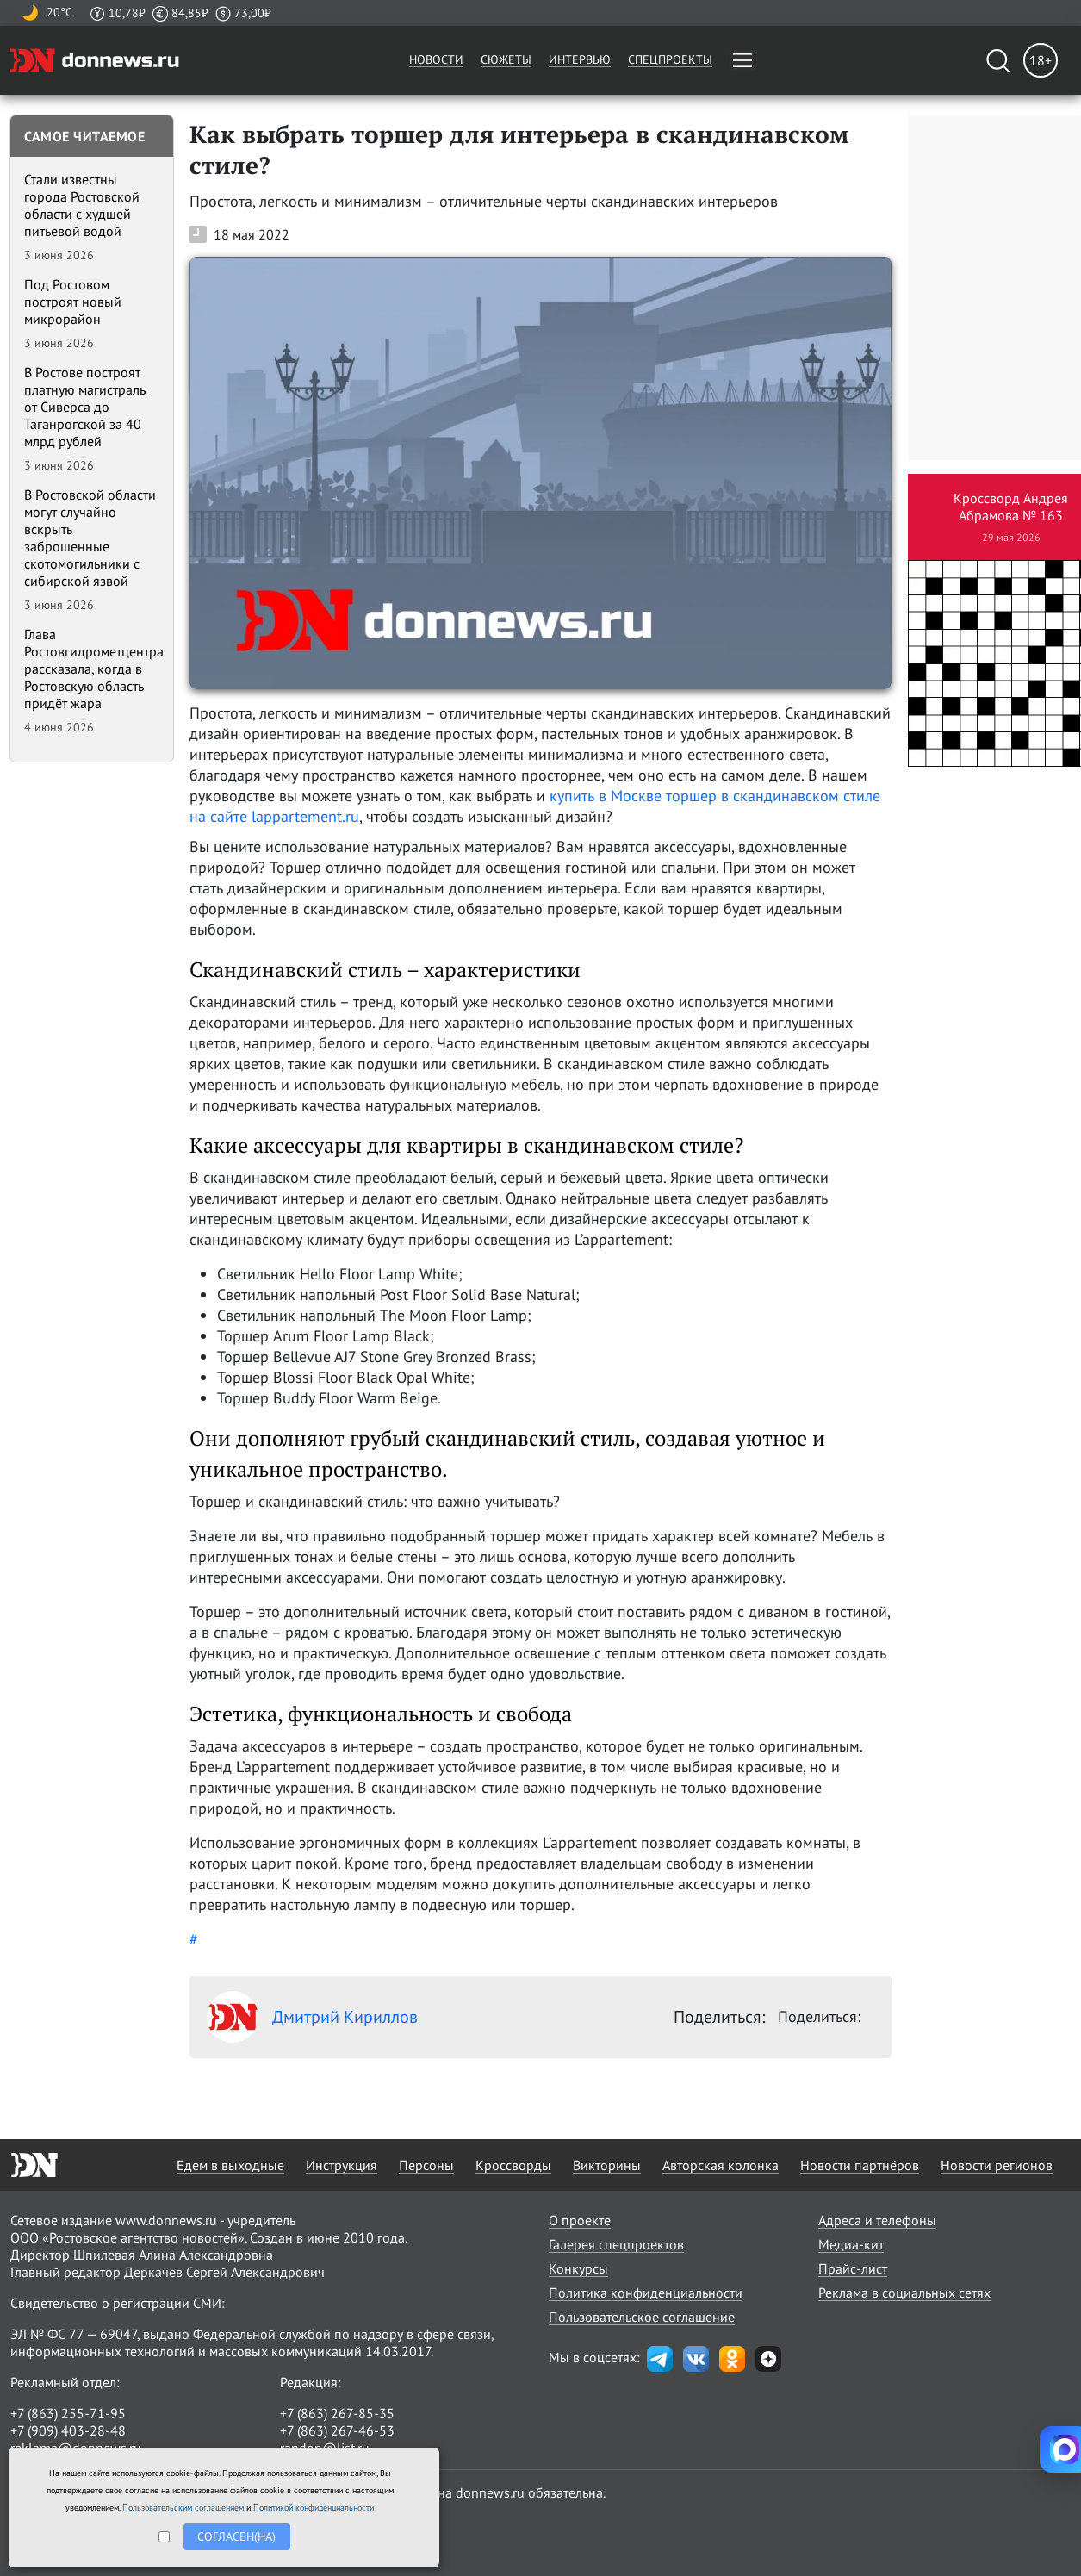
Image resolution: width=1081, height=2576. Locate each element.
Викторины (607, 2165)
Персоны (426, 2165)
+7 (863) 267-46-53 (337, 2430)
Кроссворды (513, 2165)
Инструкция (341, 2165)
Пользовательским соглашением (183, 2507)
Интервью (580, 59)
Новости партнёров (859, 2165)
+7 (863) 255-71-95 (68, 2413)
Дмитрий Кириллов (312, 2017)
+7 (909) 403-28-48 (68, 2430)
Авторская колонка (720, 2165)
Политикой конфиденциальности (313, 2507)
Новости (436, 59)
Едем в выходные (230, 2165)
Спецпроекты (670, 59)
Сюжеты (506, 59)
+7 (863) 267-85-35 (337, 2413)
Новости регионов (997, 2165)
